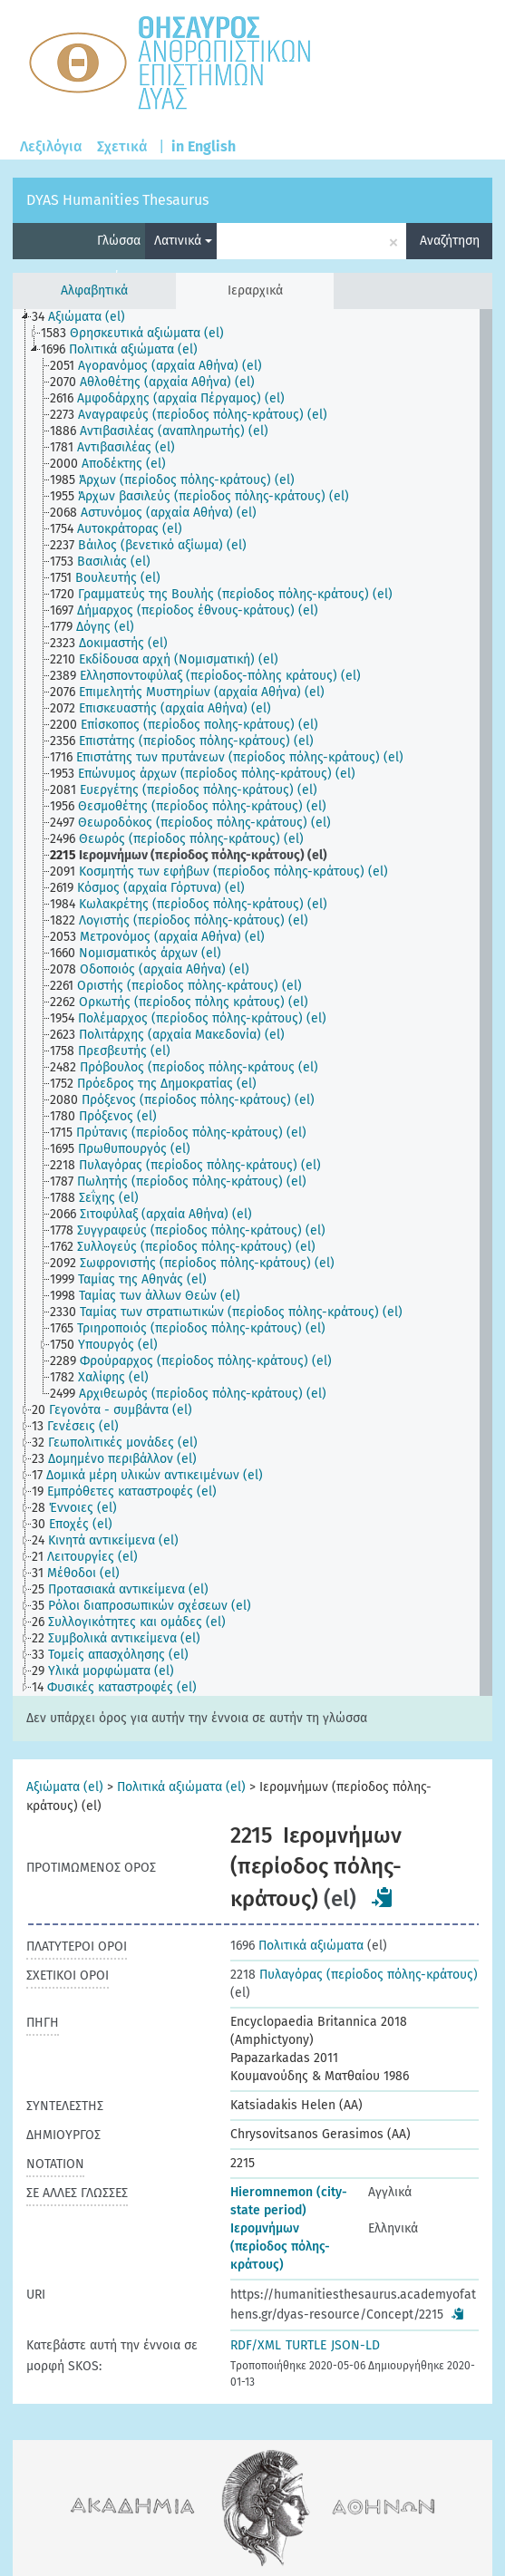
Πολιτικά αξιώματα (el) (181, 1787)
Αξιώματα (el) (64, 1787)
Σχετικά (122, 146)
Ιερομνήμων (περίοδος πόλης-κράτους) (280, 2246)
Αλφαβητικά (94, 290)
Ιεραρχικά (255, 290)
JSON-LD (355, 2345)
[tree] (252, 1002)
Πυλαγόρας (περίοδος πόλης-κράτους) (354, 1974)
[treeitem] (86, 317)
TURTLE (306, 2345)
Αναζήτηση (450, 240)
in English (203, 146)
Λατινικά (183, 240)
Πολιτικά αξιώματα (297, 1945)
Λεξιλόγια (51, 146)
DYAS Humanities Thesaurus (117, 199)
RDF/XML (255, 2345)
